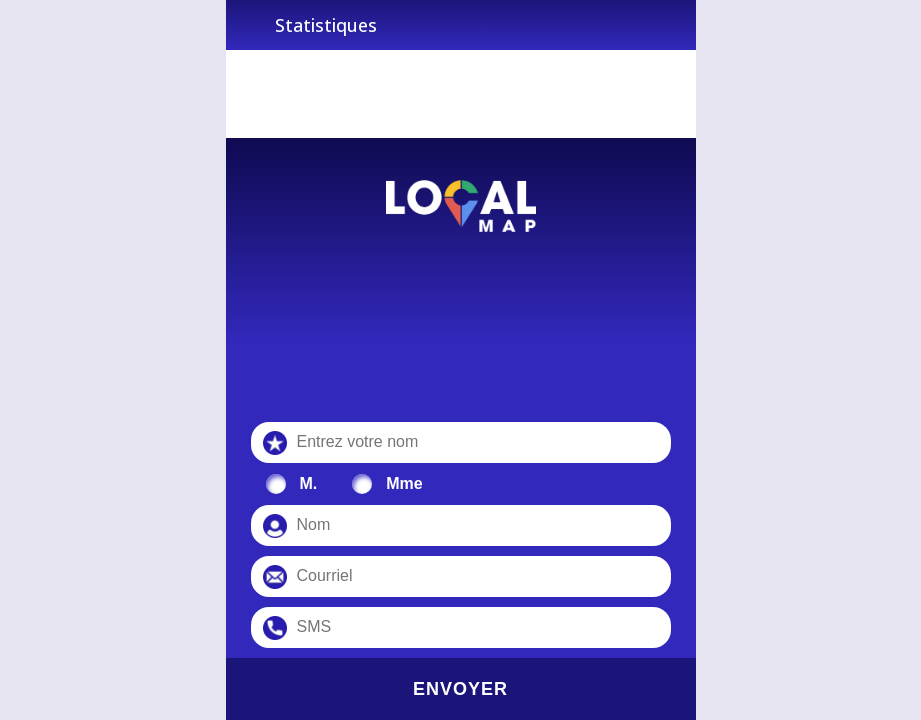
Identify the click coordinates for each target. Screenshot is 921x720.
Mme (404, 483)
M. (309, 483)
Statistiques (326, 25)
